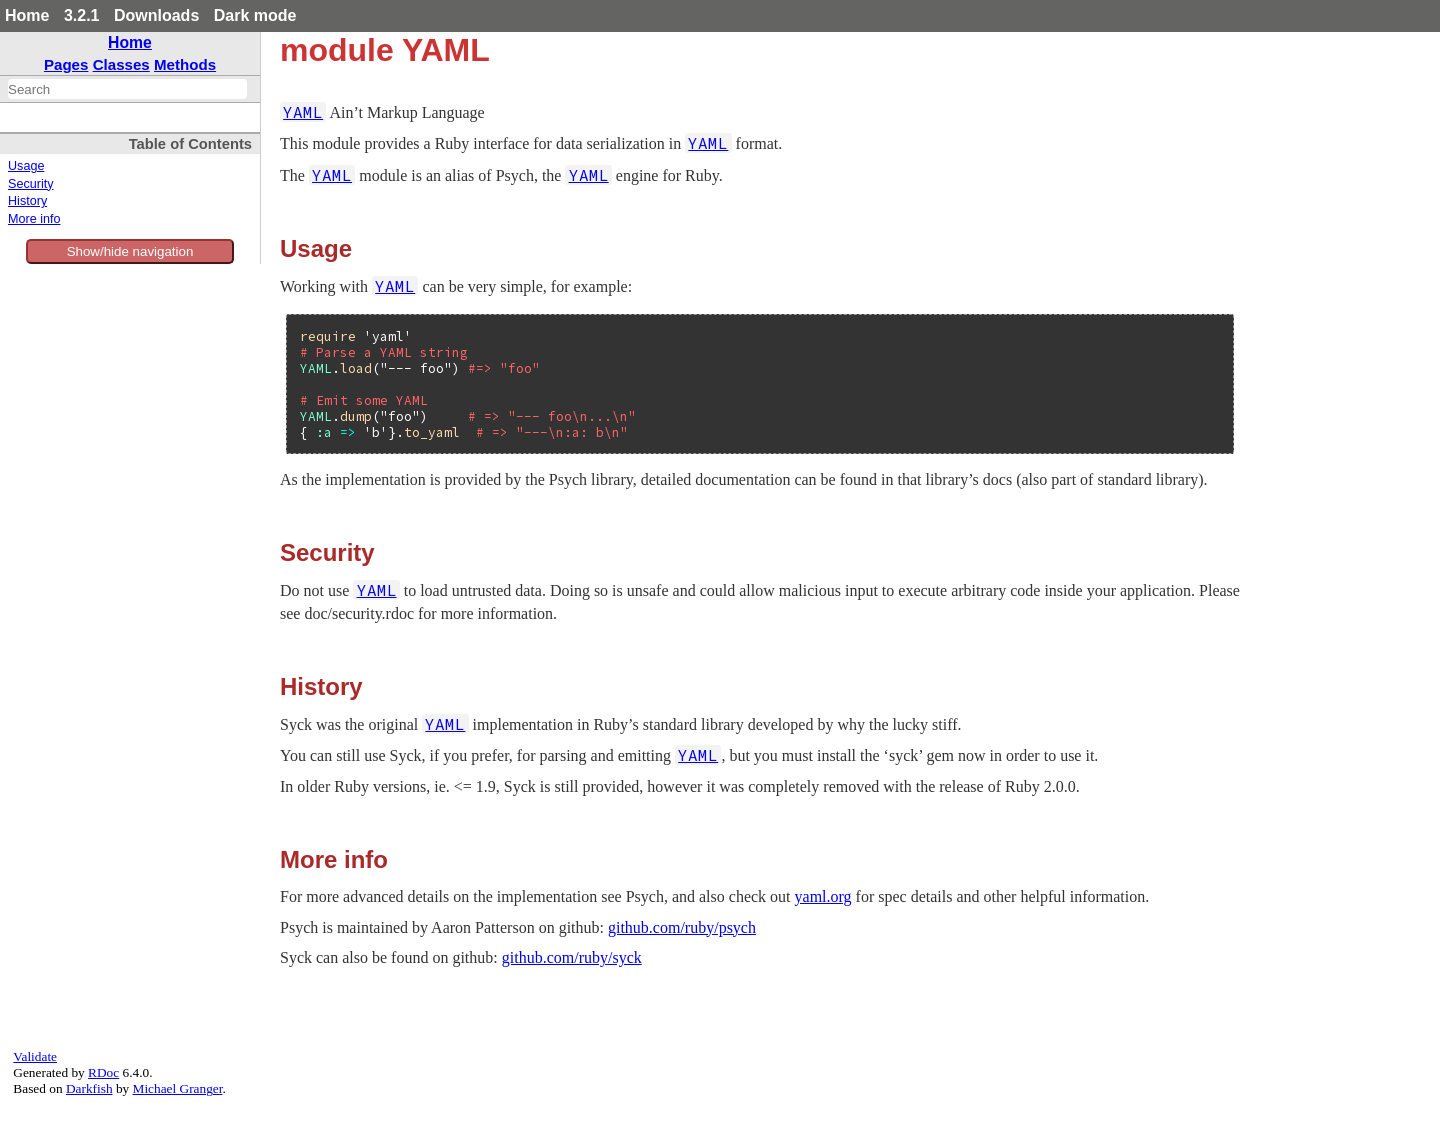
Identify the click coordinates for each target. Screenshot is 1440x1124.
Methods (185, 64)
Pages (66, 64)
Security (31, 184)
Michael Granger (178, 1088)
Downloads (156, 15)
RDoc (103, 1072)
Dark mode (255, 15)
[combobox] (127, 89)
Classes (121, 64)
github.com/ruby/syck (572, 957)
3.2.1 (82, 15)
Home (27, 15)
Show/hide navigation (130, 251)
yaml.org (823, 896)
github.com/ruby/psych (682, 927)
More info (34, 219)
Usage (26, 166)
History (27, 201)
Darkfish (89, 1088)
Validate (35, 1056)
